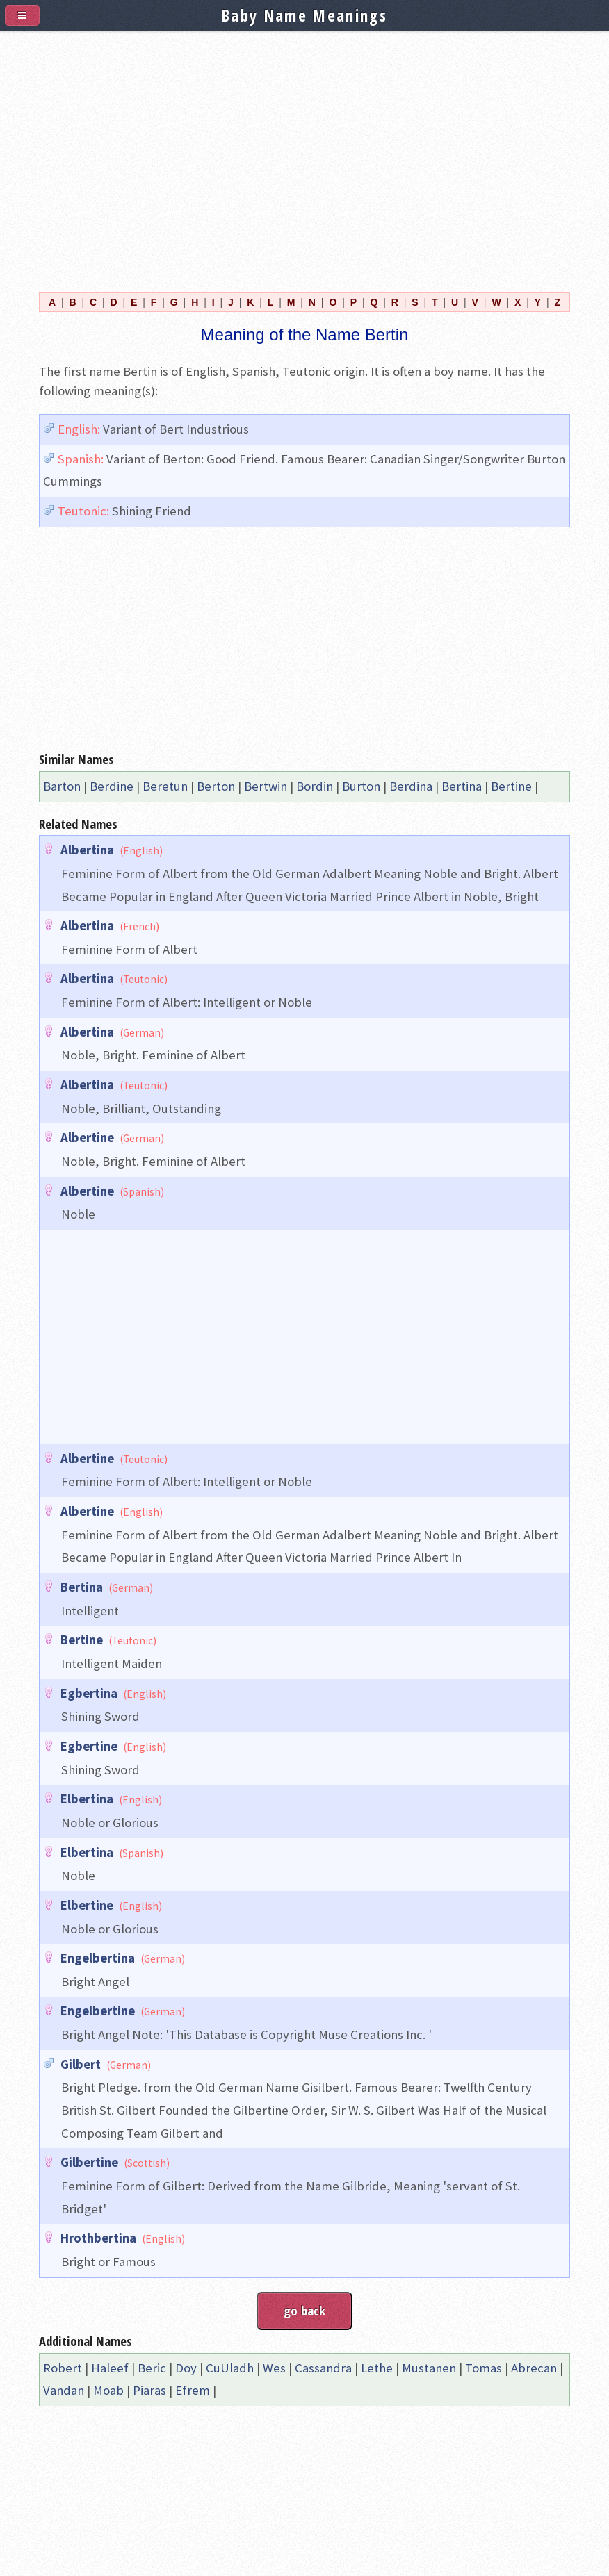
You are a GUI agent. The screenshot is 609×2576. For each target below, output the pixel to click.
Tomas (483, 2368)
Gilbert (80, 2064)
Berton (216, 786)
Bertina (461, 786)
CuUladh (230, 2368)
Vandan (63, 2390)
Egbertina (88, 1693)
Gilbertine (89, 2162)
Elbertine (86, 1905)
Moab (108, 2390)
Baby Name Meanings (304, 15)
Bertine (511, 786)
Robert (62, 2368)
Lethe (377, 2368)
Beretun (165, 786)
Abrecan (534, 2368)
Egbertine (88, 1746)
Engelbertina (97, 1958)
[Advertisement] (304, 153)
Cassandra (323, 2368)
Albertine (87, 1138)
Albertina (87, 850)
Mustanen (429, 2368)
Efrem (192, 2390)
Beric (152, 2368)
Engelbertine (97, 2011)
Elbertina (86, 1799)
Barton (62, 786)
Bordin (314, 786)
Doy (186, 2368)
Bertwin (265, 786)
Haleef (110, 2368)
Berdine (111, 786)
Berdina (410, 786)
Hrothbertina (98, 2238)
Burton (361, 786)
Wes (274, 2368)
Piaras (149, 2390)
